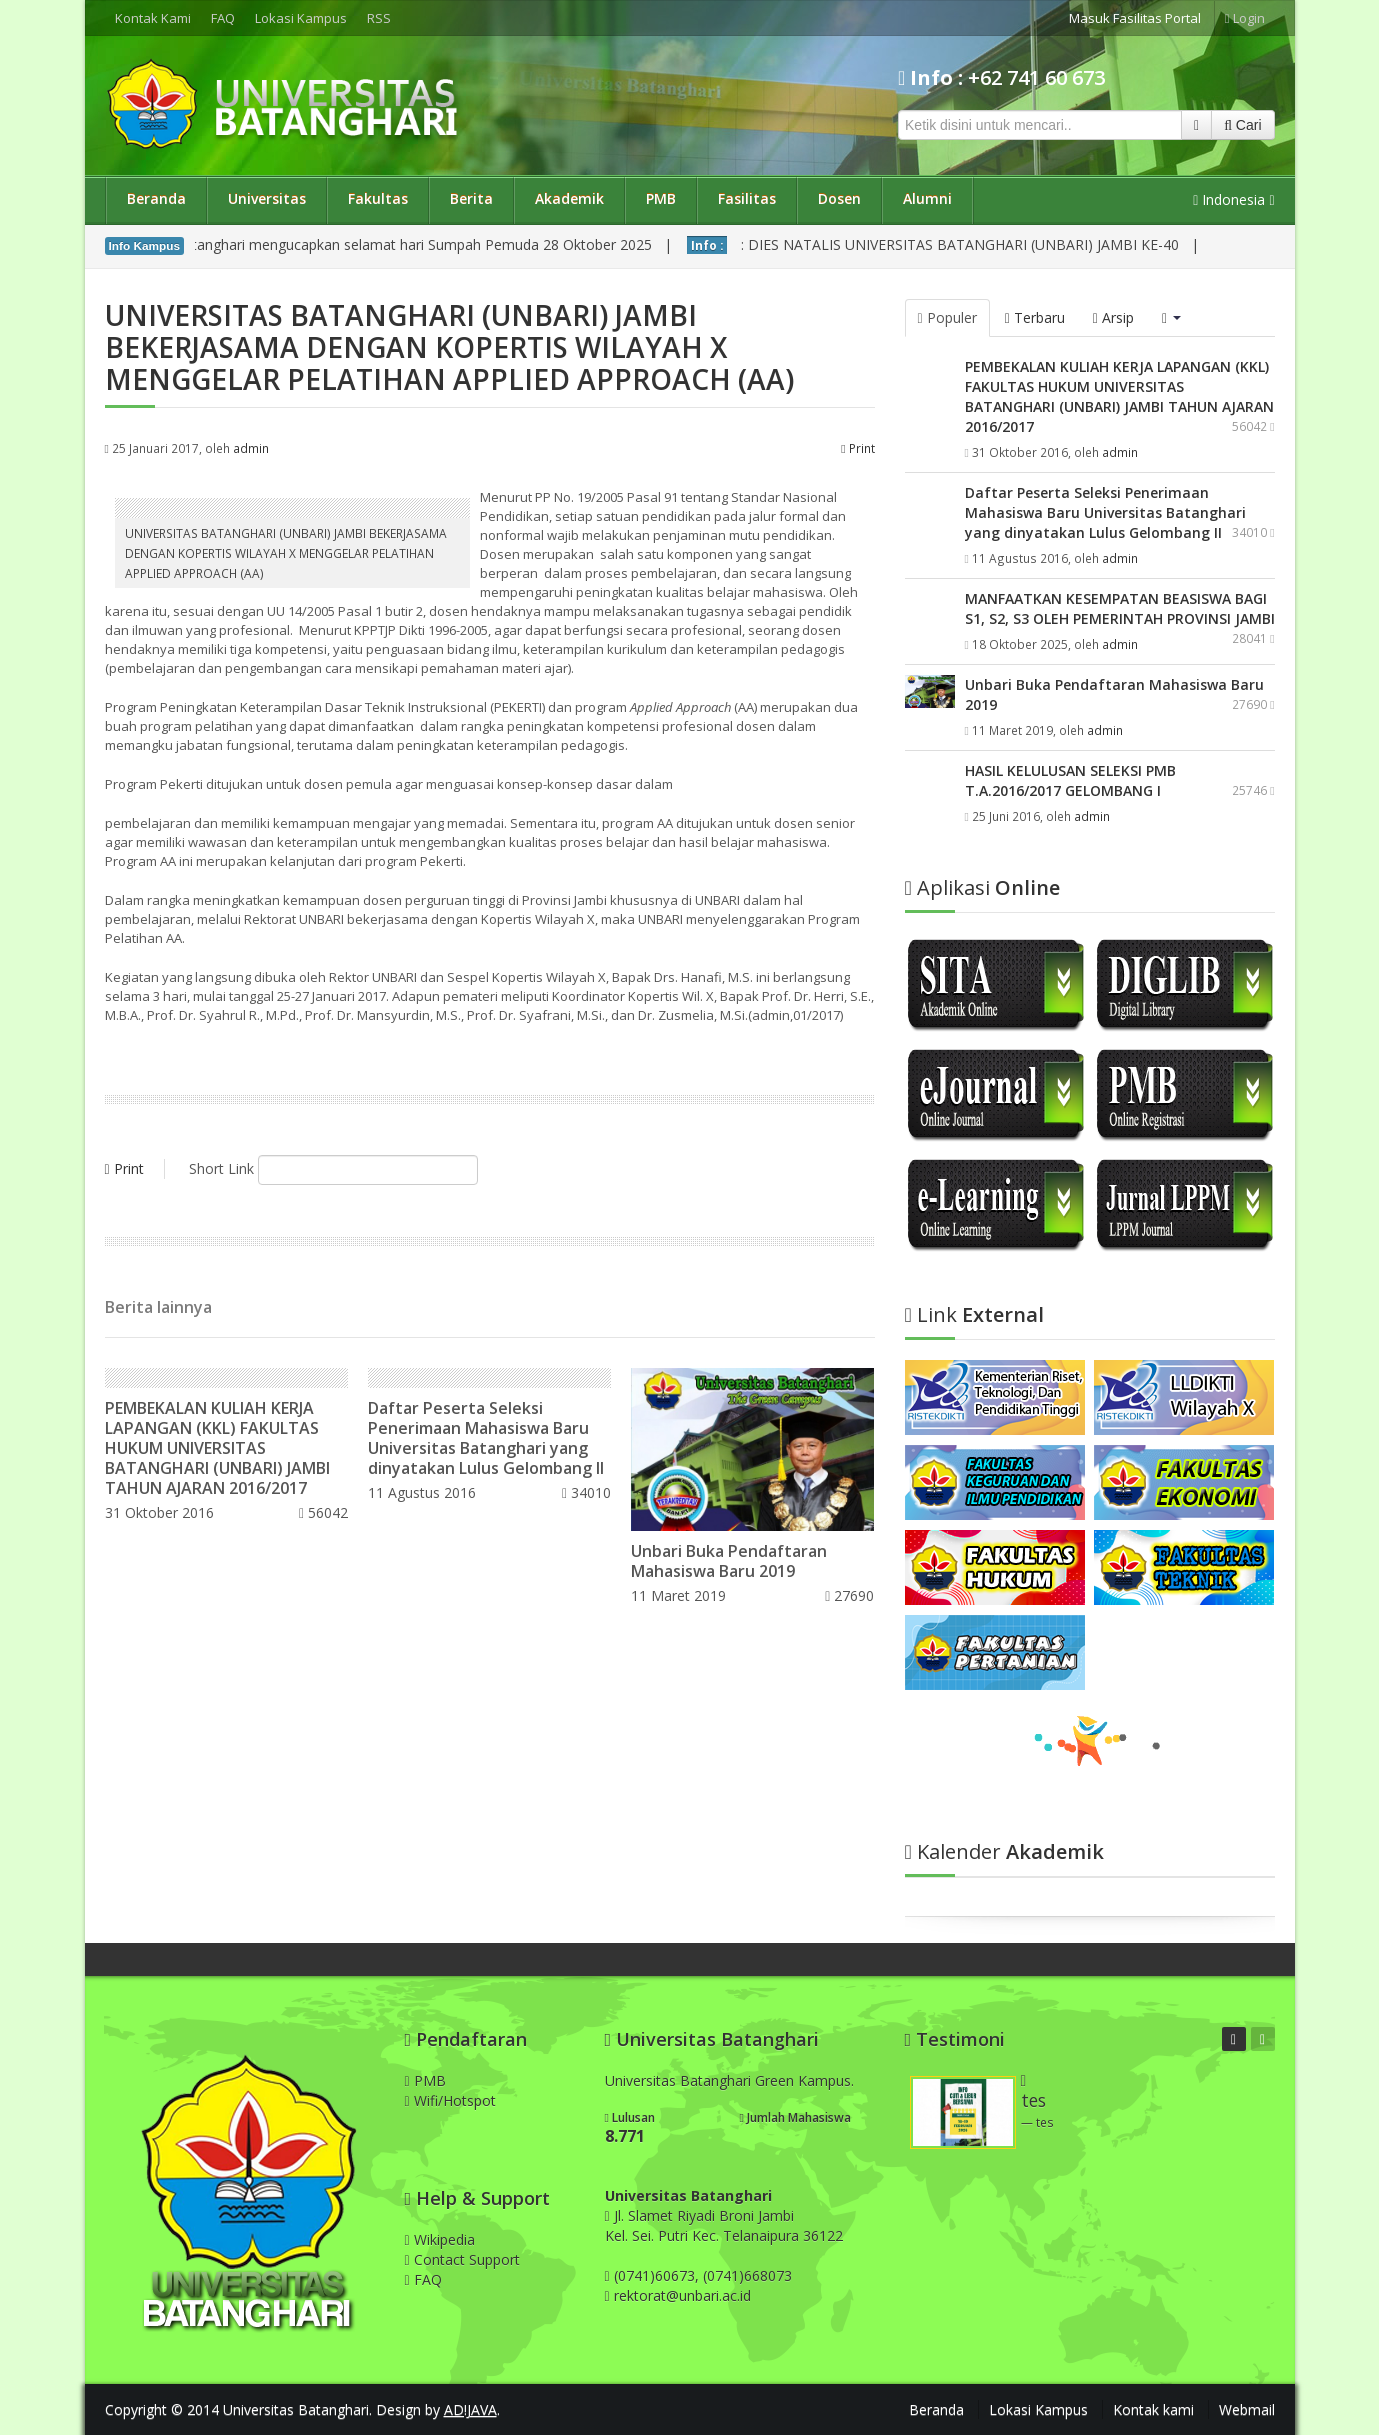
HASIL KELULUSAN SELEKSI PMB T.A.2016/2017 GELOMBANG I (1070, 780)
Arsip (1113, 317)
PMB (661, 198)
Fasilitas (747, 198)
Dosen (839, 198)
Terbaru (1035, 317)
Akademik (569, 198)
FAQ (223, 18)
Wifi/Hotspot (450, 2100)
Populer (947, 317)
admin (251, 448)
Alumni (927, 198)
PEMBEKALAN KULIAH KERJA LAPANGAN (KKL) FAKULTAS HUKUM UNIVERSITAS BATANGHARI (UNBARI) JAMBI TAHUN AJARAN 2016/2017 (217, 1448)
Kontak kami (1153, 2409)
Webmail (1247, 2409)
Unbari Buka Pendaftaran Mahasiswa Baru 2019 (729, 1561)
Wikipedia (440, 2239)
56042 (323, 1512)
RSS (379, 18)
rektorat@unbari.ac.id (682, 2295)
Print (857, 448)
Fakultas (378, 198)
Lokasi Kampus (301, 18)
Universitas (267, 198)
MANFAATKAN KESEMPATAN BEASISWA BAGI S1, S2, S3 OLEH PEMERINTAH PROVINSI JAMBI (1120, 608)
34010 (586, 1492)
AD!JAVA (470, 2409)
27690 (849, 1595)
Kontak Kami (153, 18)
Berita (471, 198)
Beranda (156, 198)
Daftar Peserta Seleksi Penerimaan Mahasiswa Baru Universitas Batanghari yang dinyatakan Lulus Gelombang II (486, 1438)
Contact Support (462, 2259)
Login (1245, 18)
